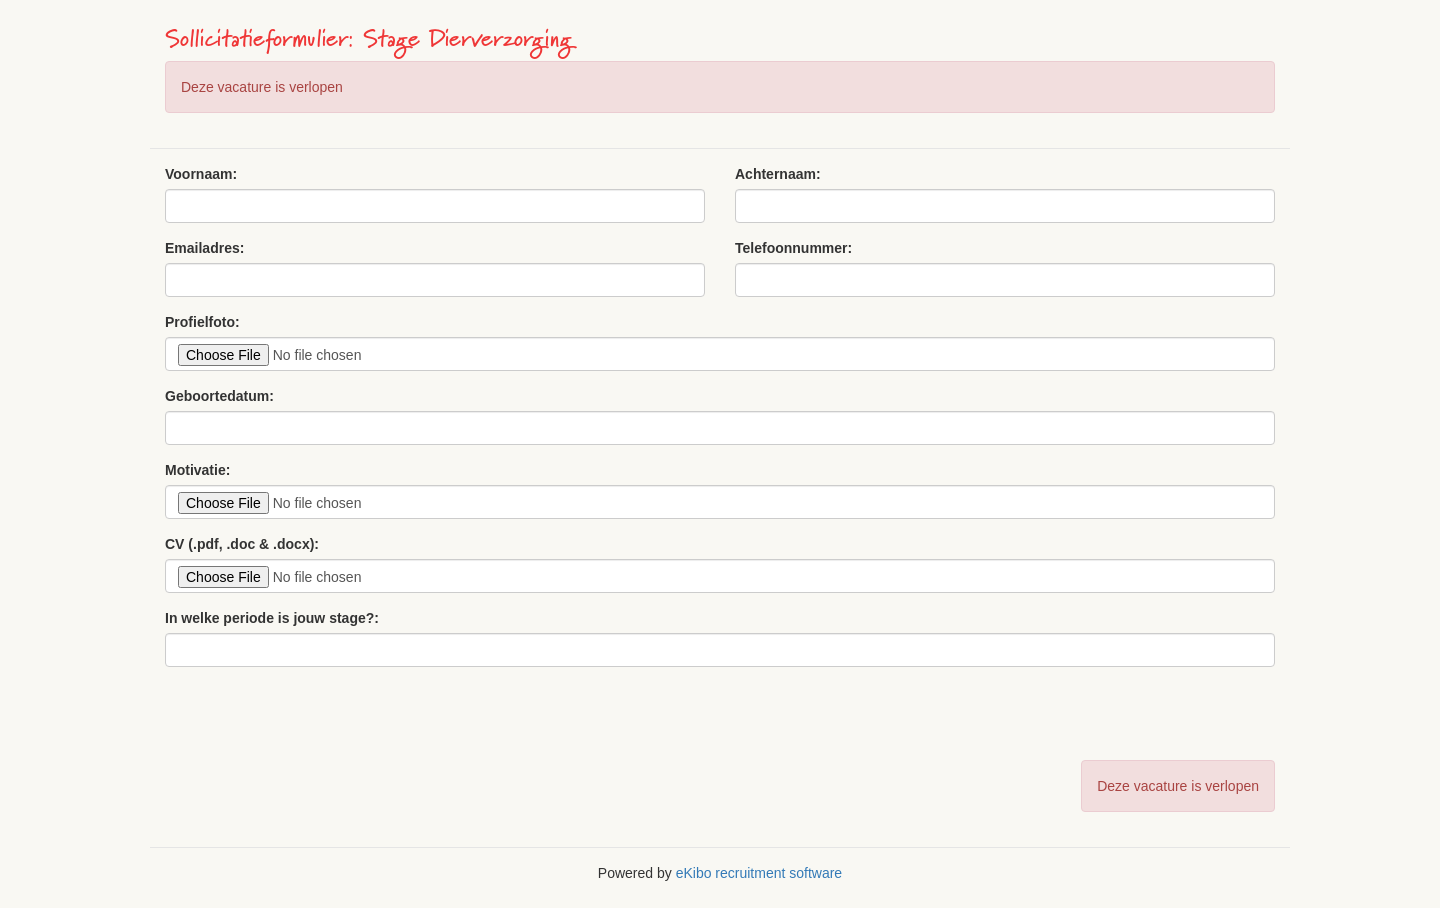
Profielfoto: (202, 322)
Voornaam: (201, 174)
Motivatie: (197, 470)
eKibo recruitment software (759, 873)
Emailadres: (204, 248)
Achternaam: (778, 174)
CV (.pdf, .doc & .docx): (242, 544)
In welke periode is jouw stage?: (272, 618)
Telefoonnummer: (793, 248)
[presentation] (317, 721)
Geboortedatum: (219, 396)
